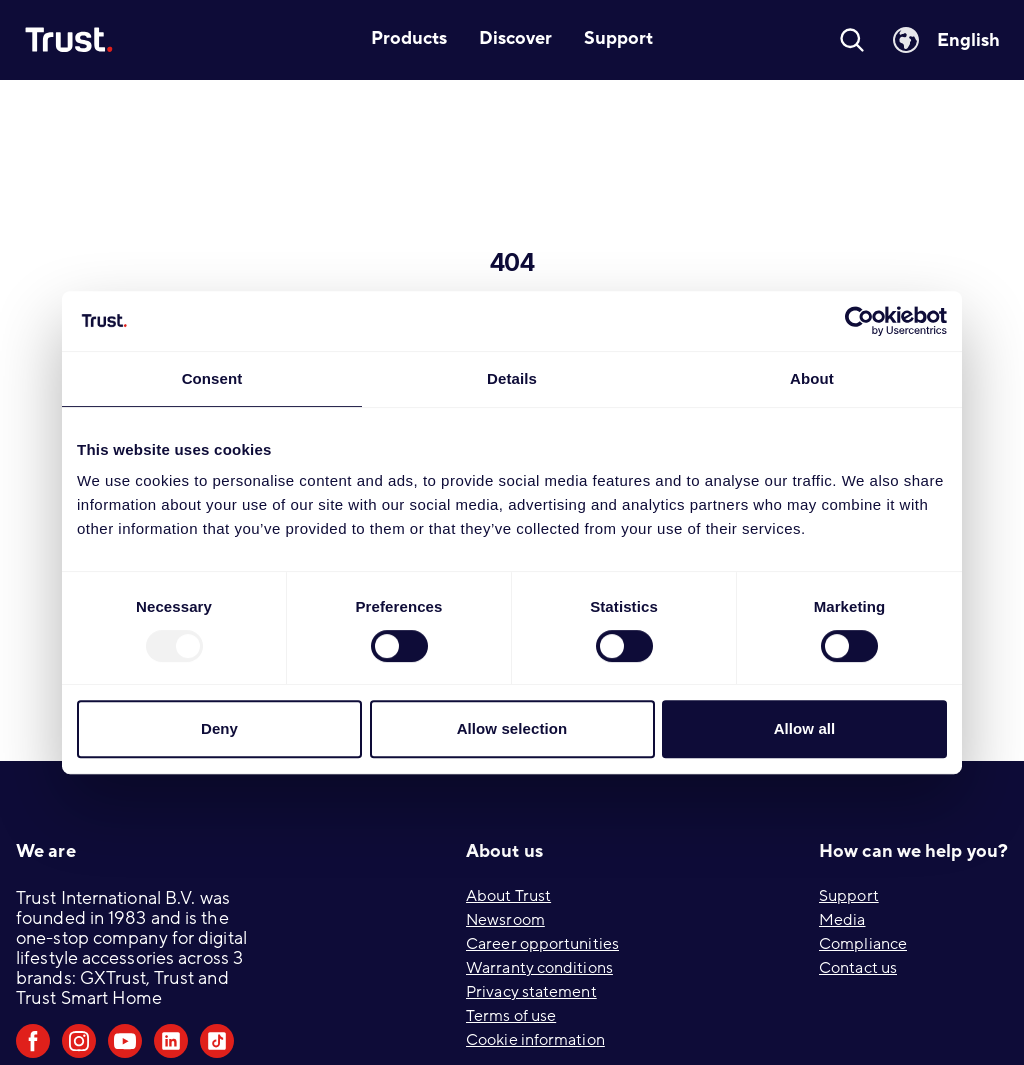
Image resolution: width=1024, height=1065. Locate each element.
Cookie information (535, 1040)
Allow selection (512, 728)
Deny (219, 728)
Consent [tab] (212, 378)
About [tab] (812, 378)
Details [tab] (512, 378)
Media (842, 920)
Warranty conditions (539, 968)
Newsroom (505, 920)
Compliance (863, 944)
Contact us (858, 968)
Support (849, 896)
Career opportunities (542, 944)
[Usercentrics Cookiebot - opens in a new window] (859, 321)
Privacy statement (531, 992)
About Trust (508, 896)
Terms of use (511, 1016)
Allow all (805, 728)
